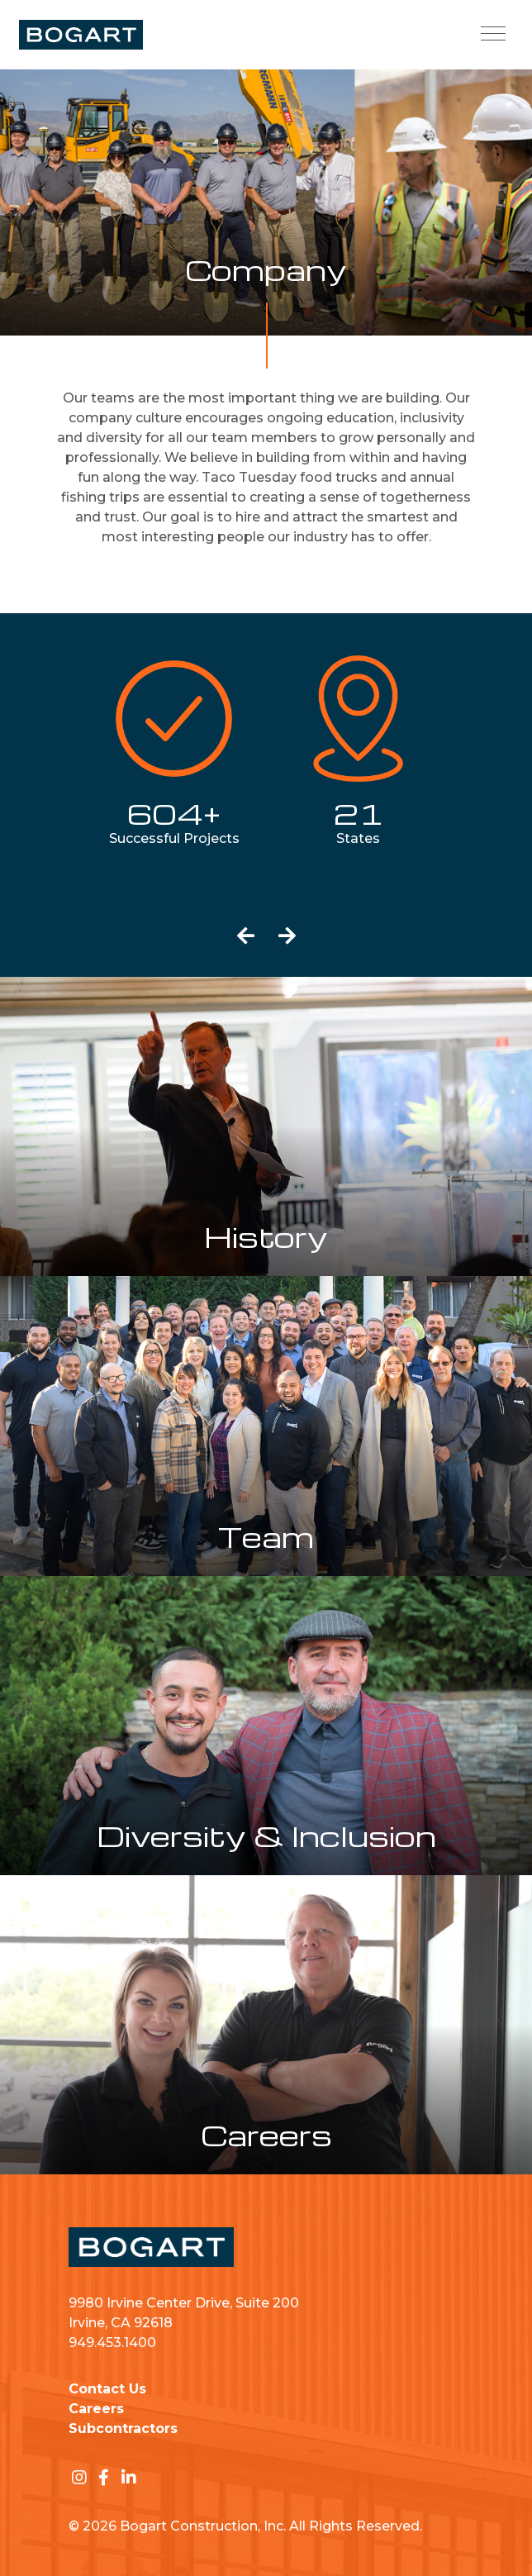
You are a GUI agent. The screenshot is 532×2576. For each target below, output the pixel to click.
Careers (96, 2408)
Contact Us (107, 2389)
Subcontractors (123, 2428)
